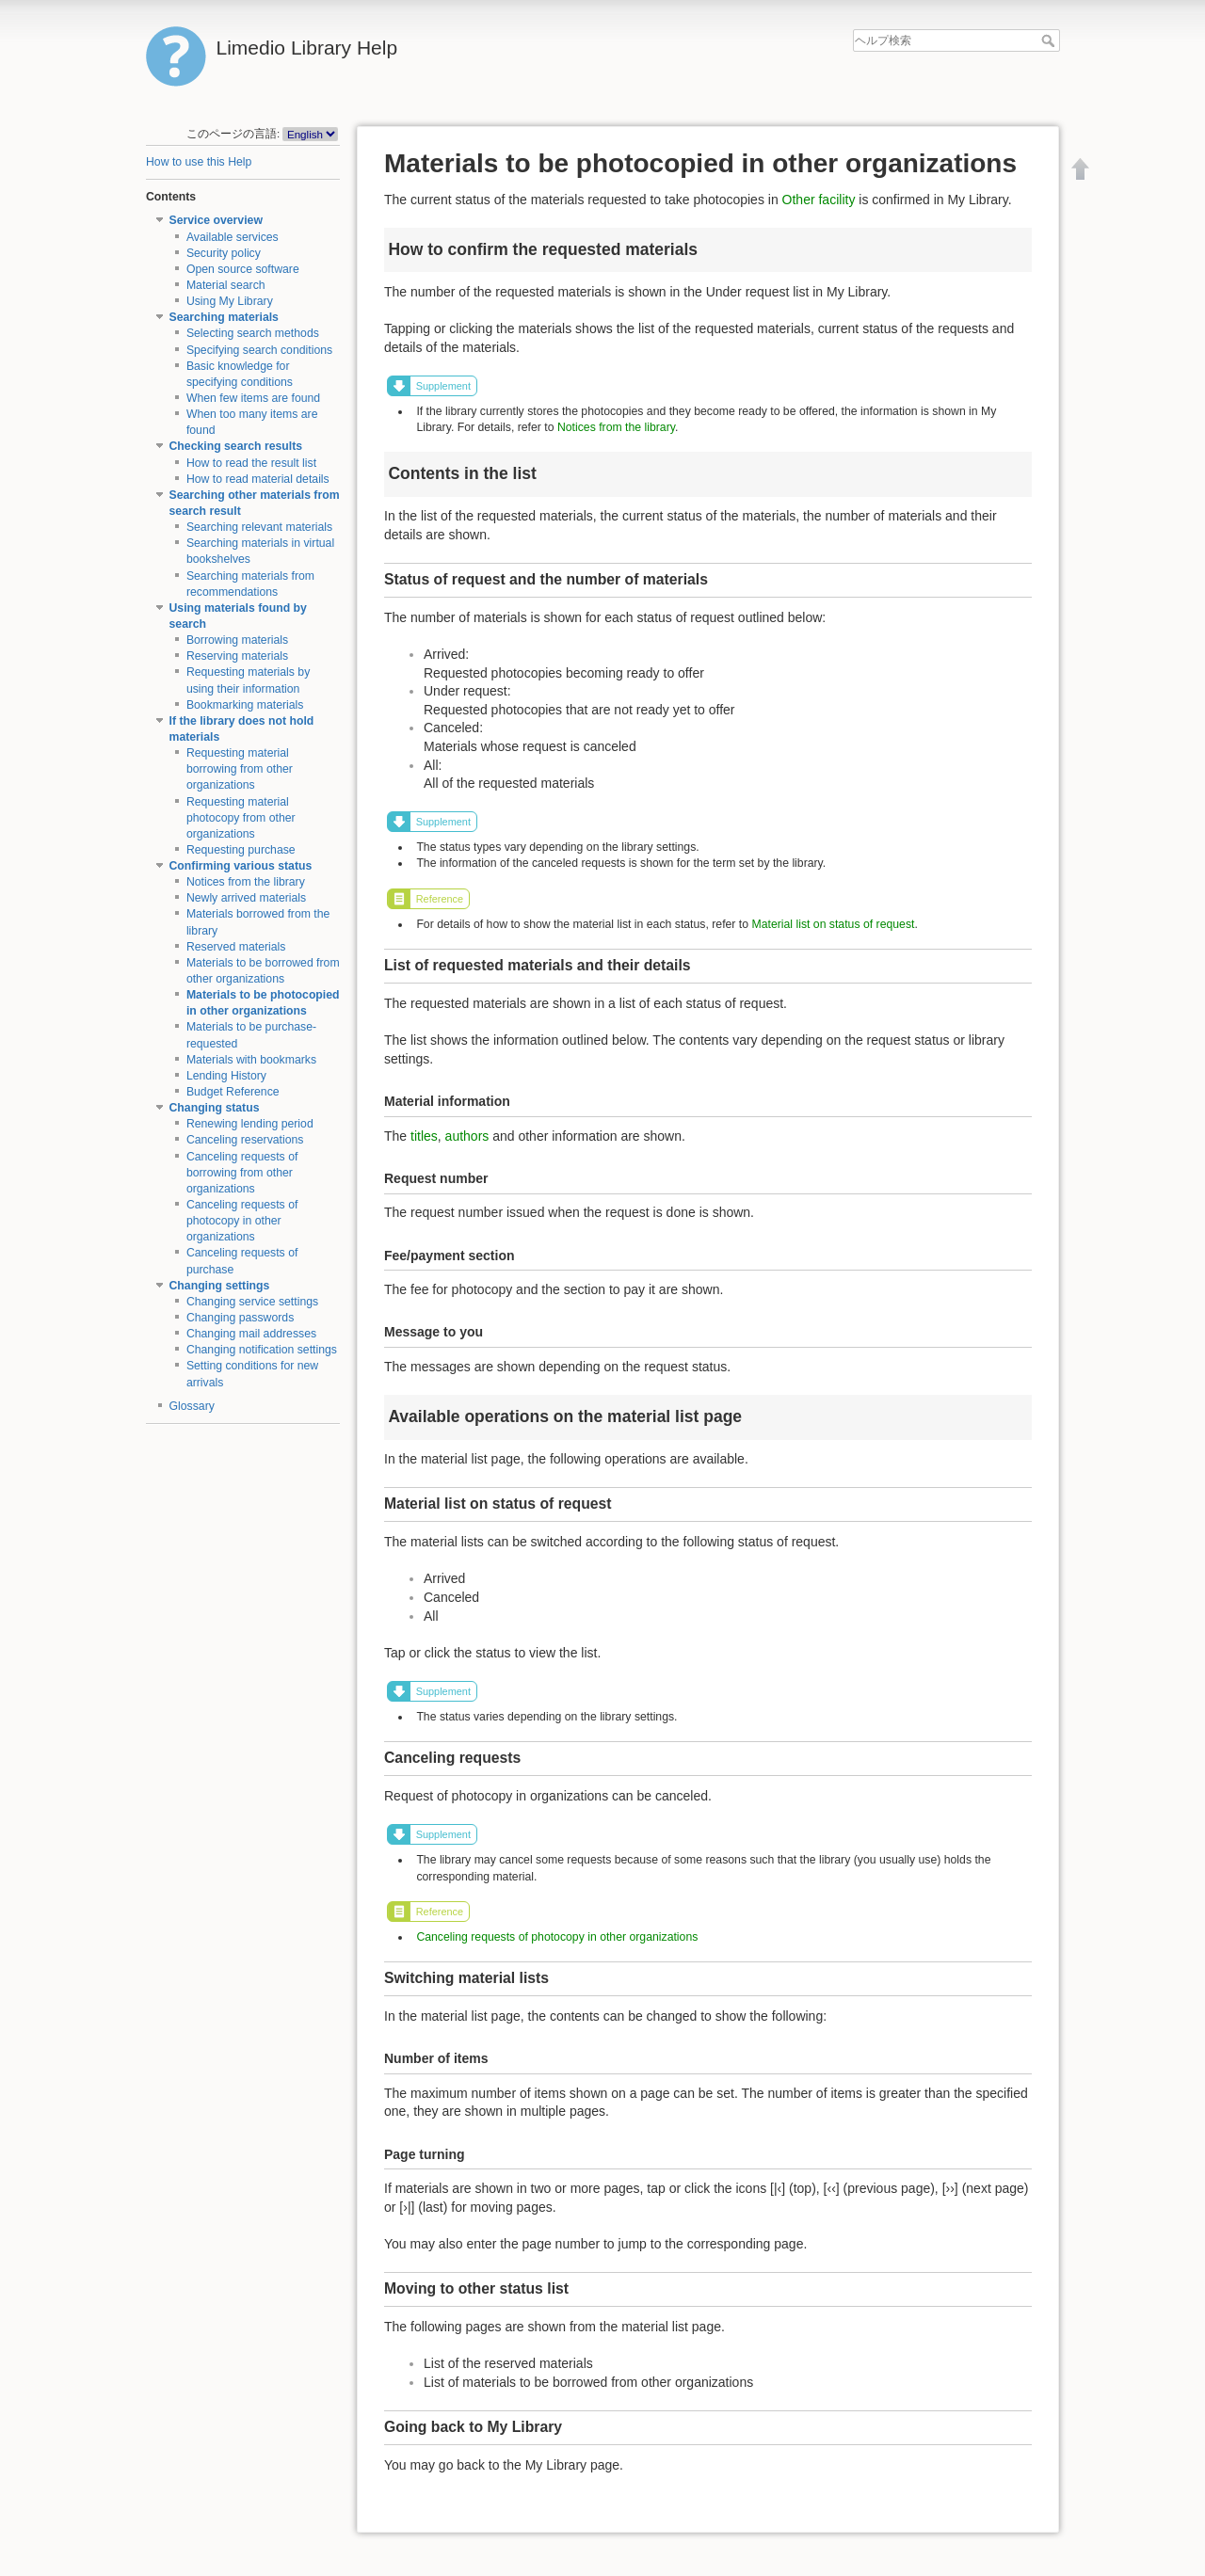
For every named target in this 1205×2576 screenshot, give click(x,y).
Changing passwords (240, 1317)
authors (467, 1136)
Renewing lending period (249, 1123)
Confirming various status (241, 865)
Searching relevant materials (259, 527)
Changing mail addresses (251, 1333)
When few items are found (253, 398)
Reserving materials (237, 656)
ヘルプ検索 (1050, 40)
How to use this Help (198, 161)
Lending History (226, 1075)
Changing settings (219, 1285)
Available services (232, 237)
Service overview (216, 220)
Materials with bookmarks (251, 1059)
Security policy (223, 253)
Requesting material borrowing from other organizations (239, 769)
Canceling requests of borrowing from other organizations (242, 1172)
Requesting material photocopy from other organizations (241, 817)
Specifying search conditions (259, 350)
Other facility (819, 199)
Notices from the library (245, 881)
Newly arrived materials (246, 897)
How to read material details (257, 479)
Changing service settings (252, 1301)
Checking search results (236, 446)
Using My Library (229, 301)
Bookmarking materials (245, 705)
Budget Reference (233, 1091)
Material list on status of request (832, 924)
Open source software (242, 269)
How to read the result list (251, 463)
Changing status (214, 1107)
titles (424, 1136)
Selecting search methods (252, 333)
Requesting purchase (241, 849)
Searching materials (224, 317)
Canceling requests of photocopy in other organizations (242, 1220)
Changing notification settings (261, 1349)
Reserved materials (236, 946)
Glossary (192, 1406)
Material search (225, 285)
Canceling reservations (245, 1139)
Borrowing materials (237, 640)
